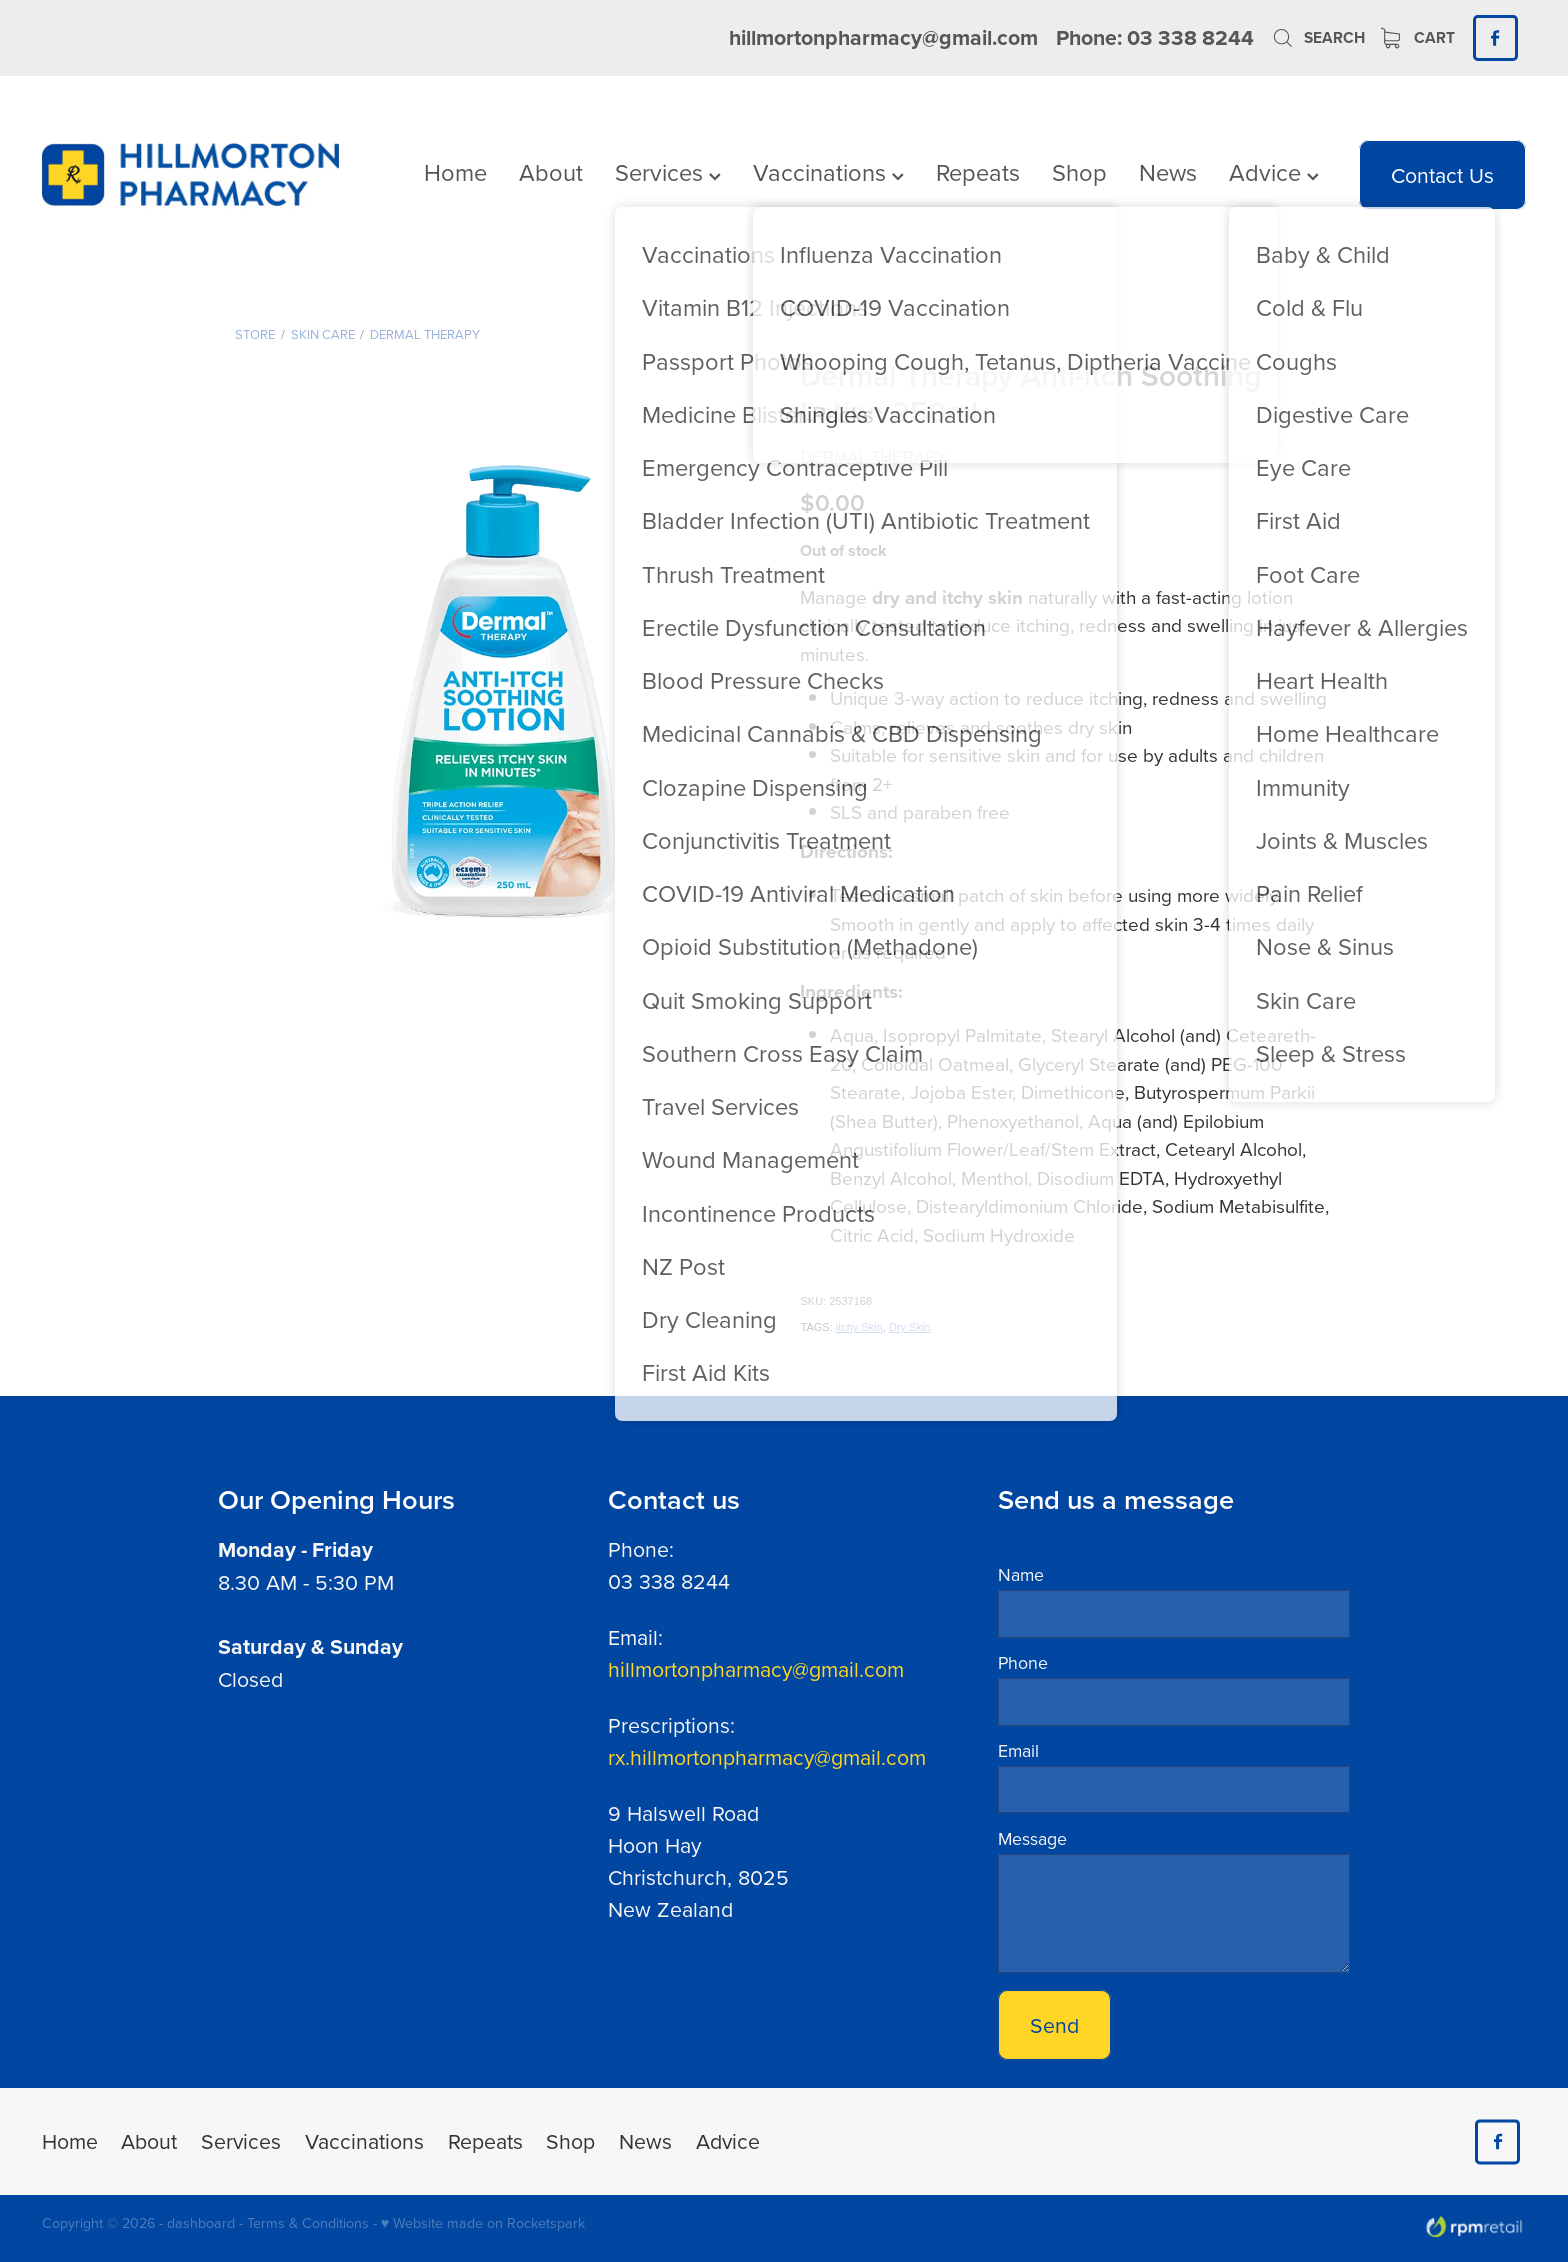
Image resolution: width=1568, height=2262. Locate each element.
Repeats (978, 172)
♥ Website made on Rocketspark (483, 2223)
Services (668, 172)
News (1168, 172)
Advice (1274, 172)
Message (1032, 1839)
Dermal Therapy (425, 334)
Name (1021, 1575)
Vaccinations (828, 172)
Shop (1079, 172)
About (551, 172)
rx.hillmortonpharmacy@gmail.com (767, 1757)
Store (255, 334)
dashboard (201, 2223)
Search (1318, 37)
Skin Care (323, 334)
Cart (1418, 37)
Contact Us (1442, 175)
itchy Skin (859, 1327)
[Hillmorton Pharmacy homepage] (190, 175)
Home (455, 172)
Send (1054, 2025)
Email (1018, 1751)
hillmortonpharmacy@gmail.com (883, 37)
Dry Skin (910, 1327)
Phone (1023, 1663)
